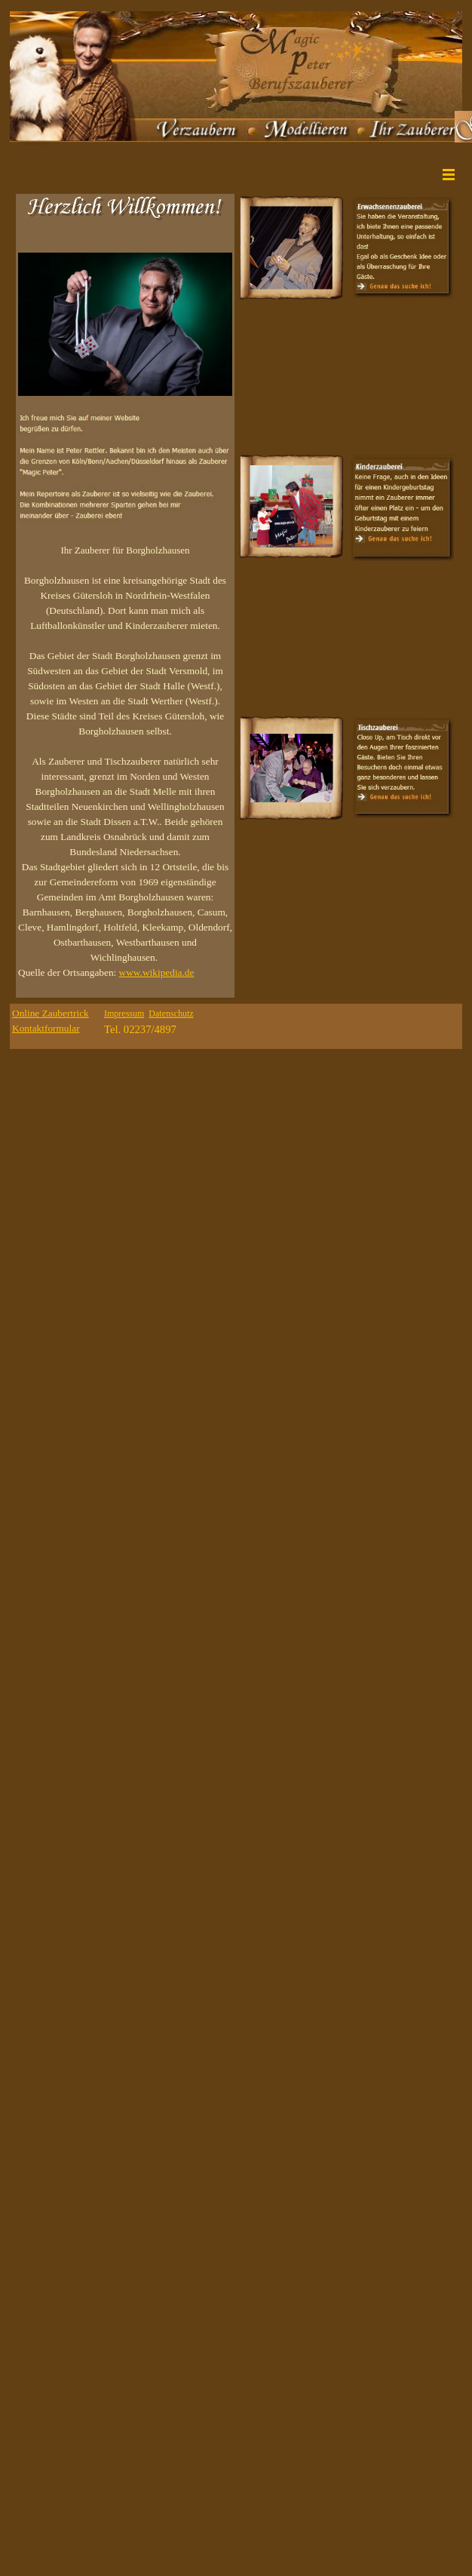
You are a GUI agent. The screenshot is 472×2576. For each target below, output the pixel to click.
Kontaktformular (46, 1028)
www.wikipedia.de (157, 972)
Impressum (124, 1013)
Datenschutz (171, 1013)
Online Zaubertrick (50, 1013)
